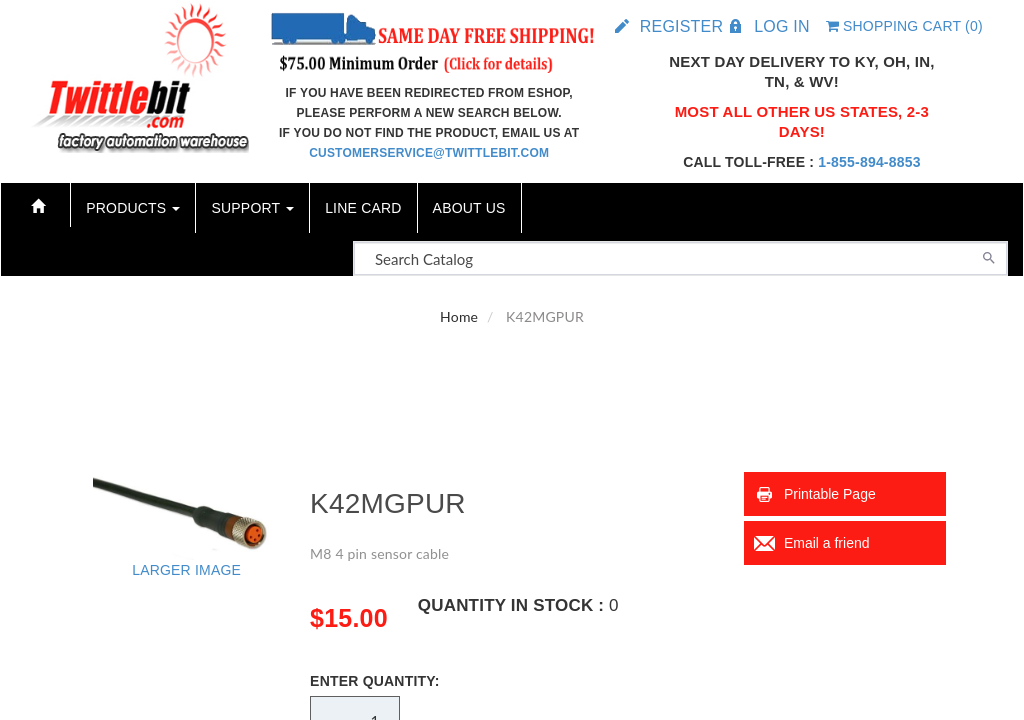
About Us (469, 208)
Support (252, 208)
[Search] (989, 256)
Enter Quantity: (375, 681)
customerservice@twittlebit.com (429, 153)
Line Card (363, 208)
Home (459, 316)
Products (133, 208)
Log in (781, 26)
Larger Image (186, 570)
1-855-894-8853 (869, 162)
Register (681, 26)
